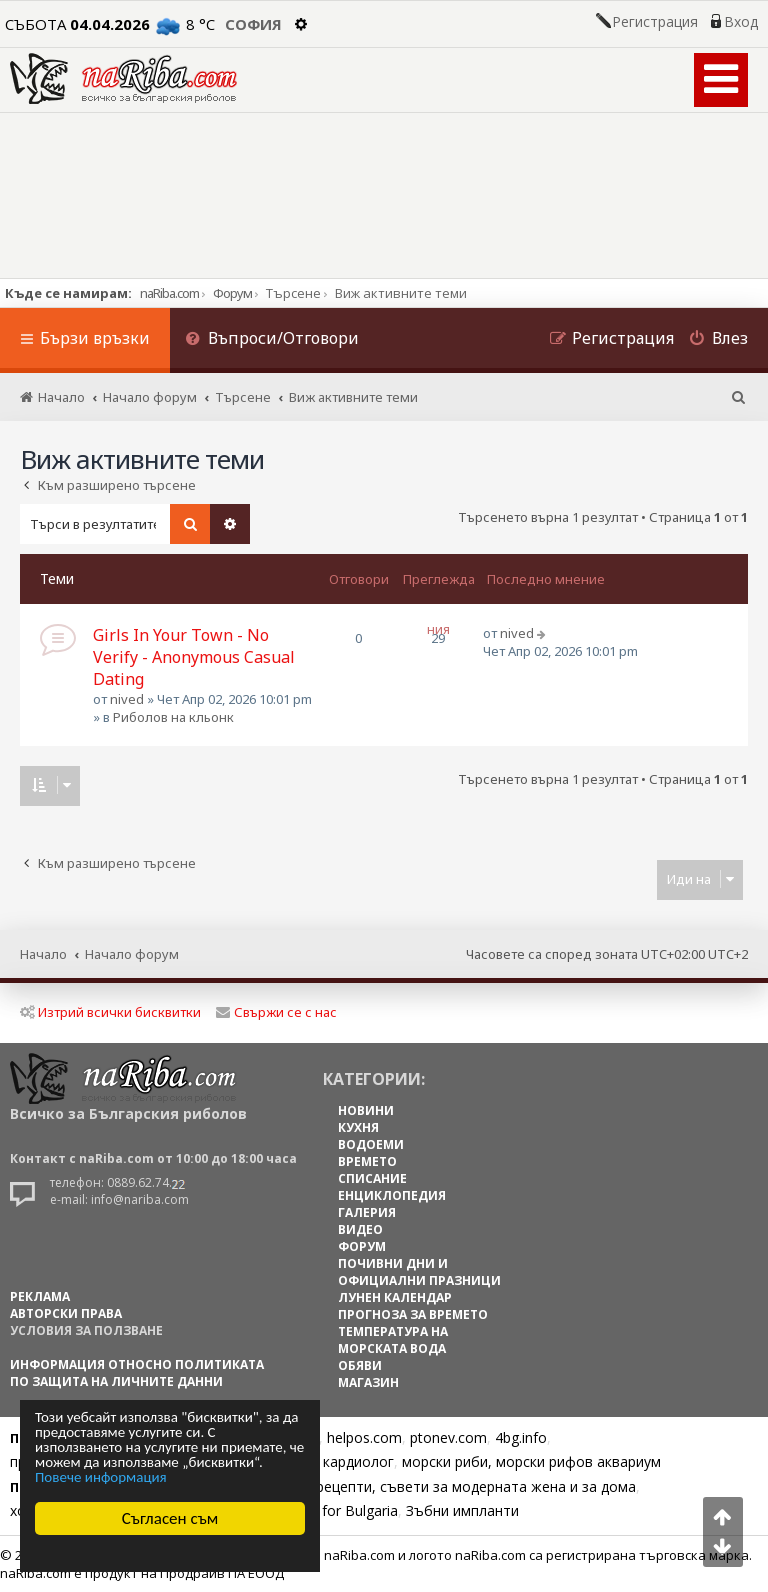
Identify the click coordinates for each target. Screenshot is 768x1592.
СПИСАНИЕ (372, 1178)
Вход (741, 22)
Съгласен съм (170, 1518)
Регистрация (655, 22)
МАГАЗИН (368, 1382)
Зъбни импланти (462, 1510)
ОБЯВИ (360, 1365)
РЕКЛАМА (40, 1296)
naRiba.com (169, 293)
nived (127, 699)
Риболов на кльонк (173, 717)
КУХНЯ (358, 1127)
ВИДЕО (360, 1229)
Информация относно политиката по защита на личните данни (137, 1373)
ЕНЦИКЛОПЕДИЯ (392, 1195)
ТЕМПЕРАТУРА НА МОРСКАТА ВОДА (393, 1340)
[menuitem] (272, 340)
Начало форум (132, 954)
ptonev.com (448, 1437)
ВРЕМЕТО (367, 1161)
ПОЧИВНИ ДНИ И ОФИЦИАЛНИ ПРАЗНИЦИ (419, 1272)
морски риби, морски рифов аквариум (531, 1461)
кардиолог (358, 1461)
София (253, 24)
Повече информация (101, 1477)
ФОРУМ (362, 1246)
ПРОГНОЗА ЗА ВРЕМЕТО (413, 1314)
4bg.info (521, 1437)
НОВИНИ (366, 1110)
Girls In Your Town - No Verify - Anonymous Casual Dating (194, 657)
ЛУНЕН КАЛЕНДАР (395, 1297)
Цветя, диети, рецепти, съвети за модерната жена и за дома (426, 1486)
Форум (232, 293)
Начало (43, 954)
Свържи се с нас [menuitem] (276, 1012)
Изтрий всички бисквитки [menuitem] (110, 1012)
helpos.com (364, 1437)
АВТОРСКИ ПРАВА (66, 1313)
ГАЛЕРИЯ (367, 1212)
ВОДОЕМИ (371, 1144)
